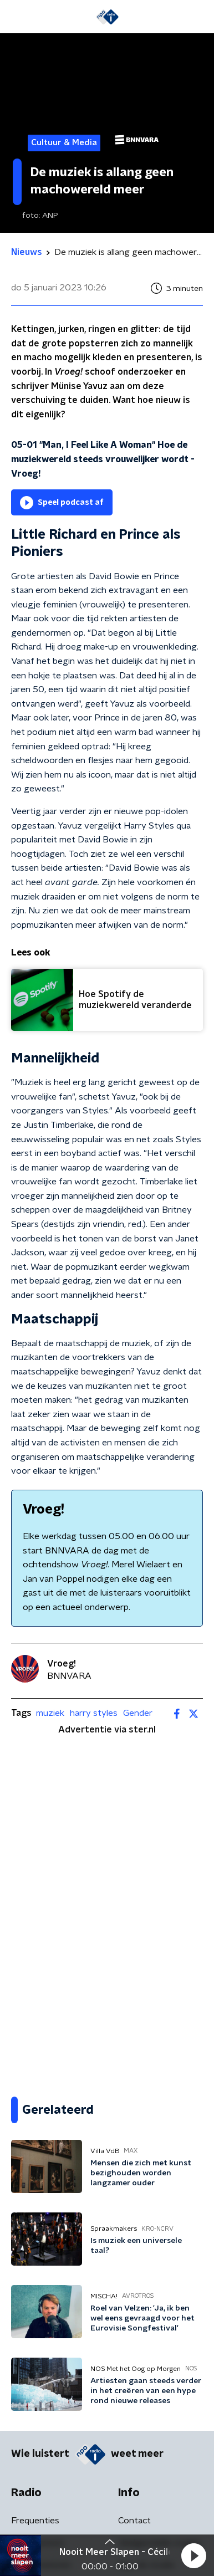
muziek (50, 1713)
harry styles (94, 1713)
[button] (193, 2555)
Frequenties (35, 2520)
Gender (137, 1713)
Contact (134, 2520)
